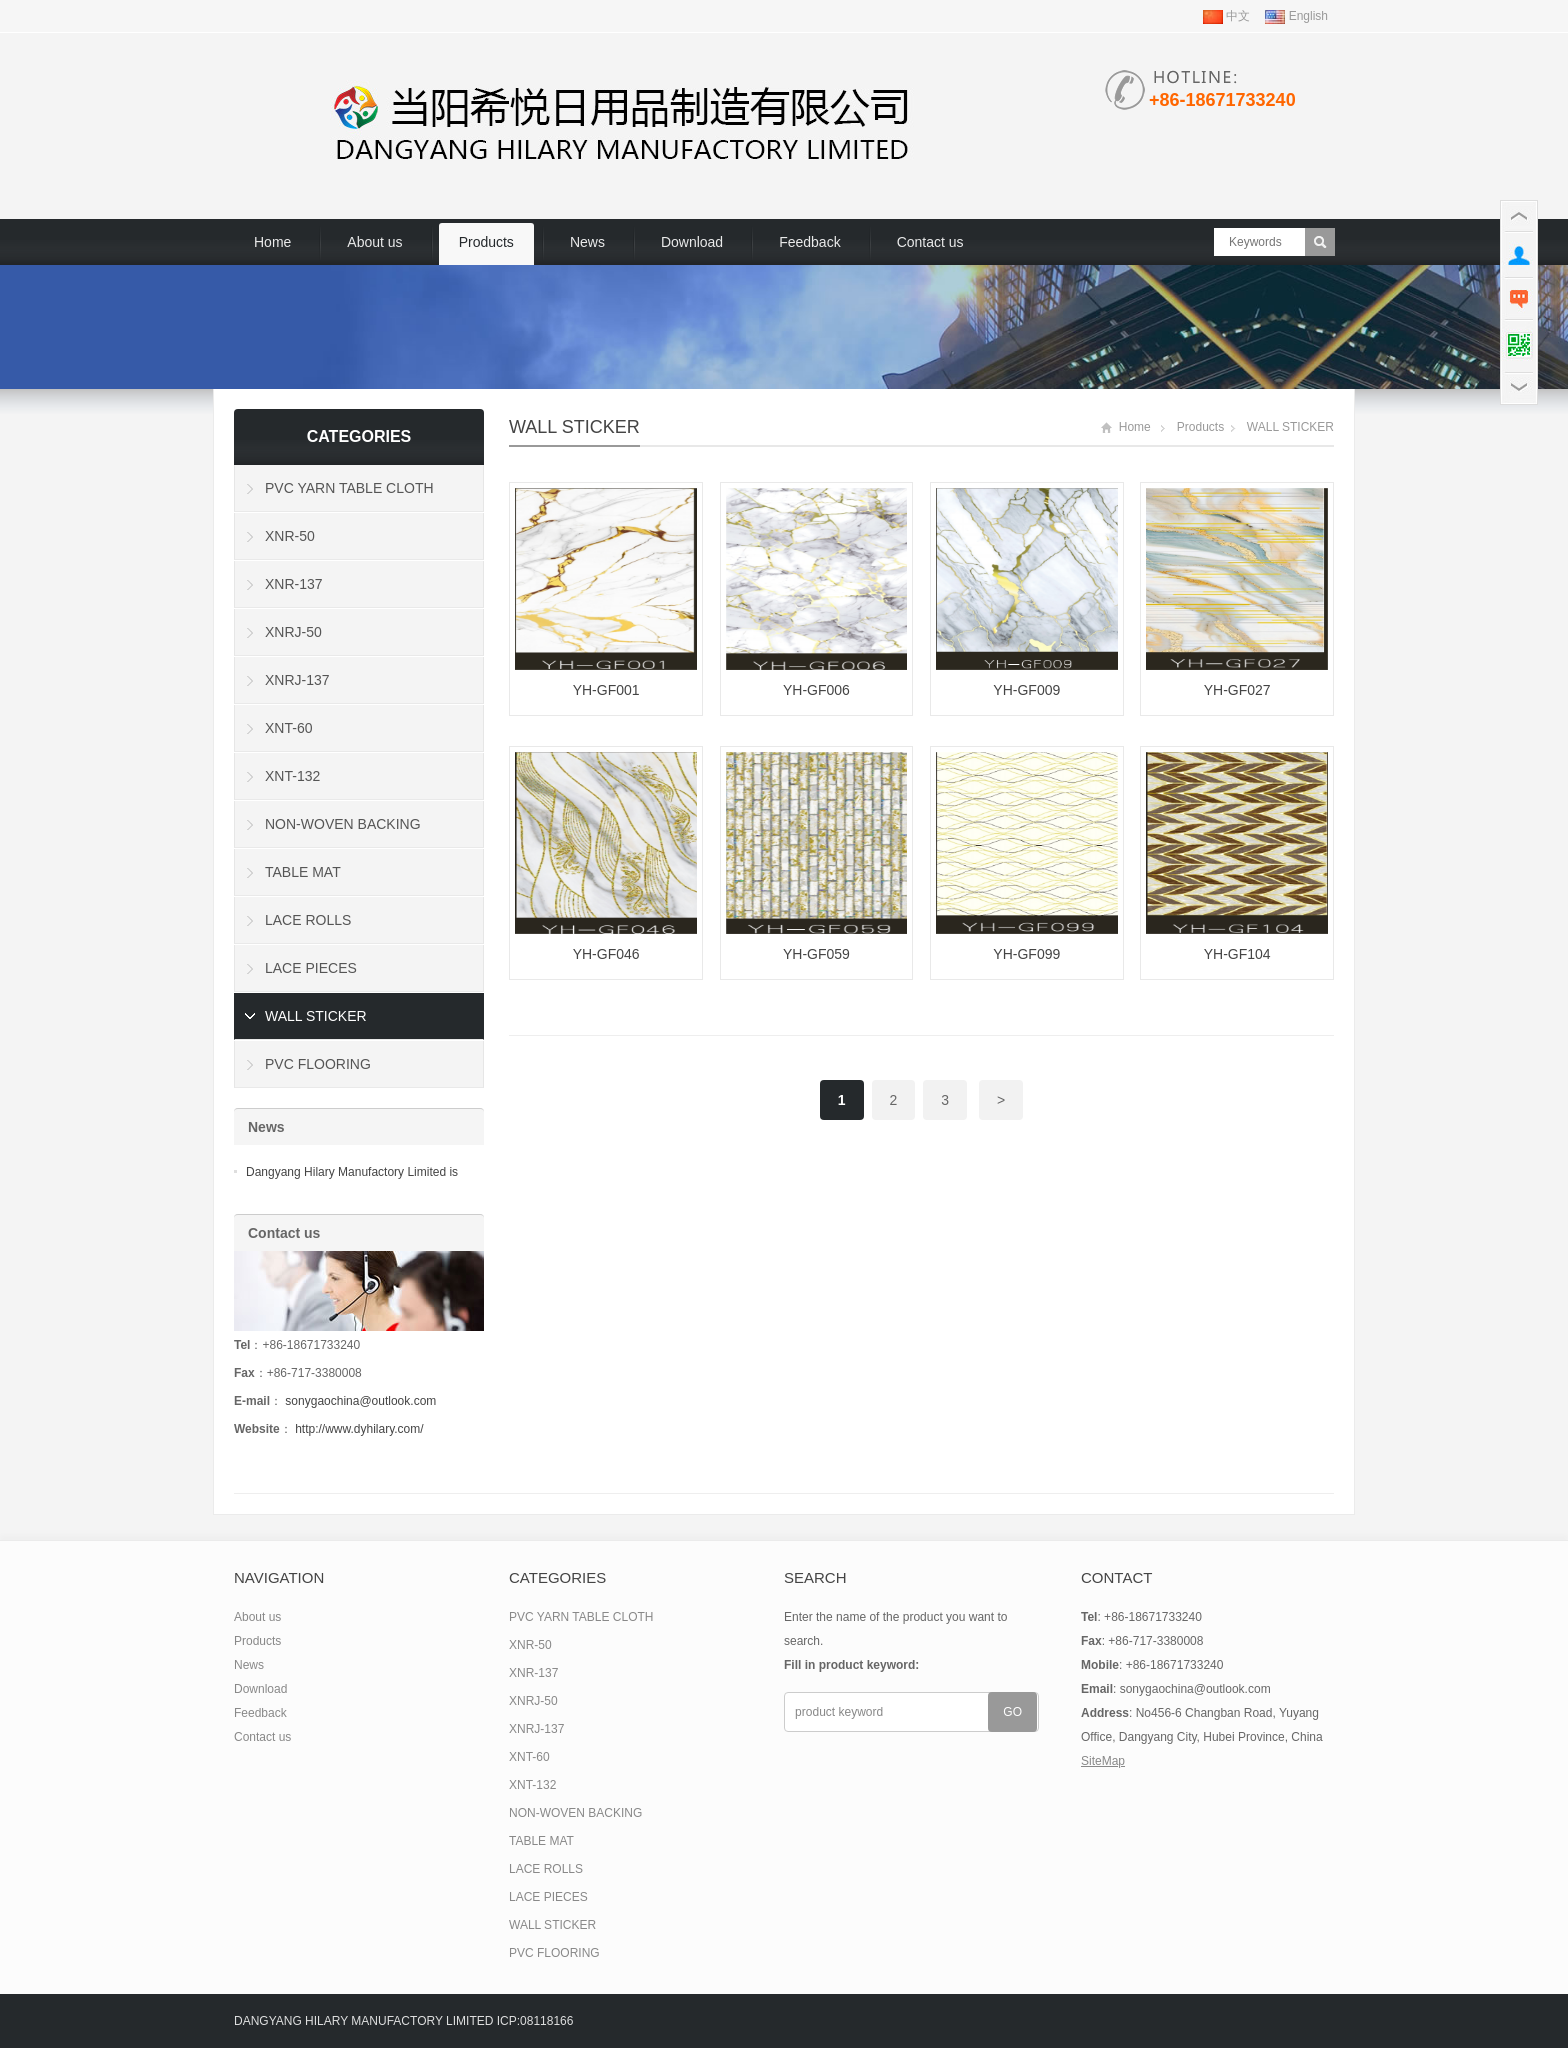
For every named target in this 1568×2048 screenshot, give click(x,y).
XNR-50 (290, 536)
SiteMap (1103, 1761)
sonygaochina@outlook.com (360, 1401)
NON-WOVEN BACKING (343, 824)
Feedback (809, 242)
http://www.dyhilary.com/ (359, 1429)
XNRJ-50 (293, 632)
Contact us (930, 242)
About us (374, 242)
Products (486, 242)
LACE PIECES (311, 968)
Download (692, 242)
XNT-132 (292, 776)
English (1296, 16)
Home (272, 242)
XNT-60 (288, 728)
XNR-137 (294, 584)
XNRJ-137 (297, 680)
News (587, 242)
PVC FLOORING (318, 1064)
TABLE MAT (303, 872)
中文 (1226, 16)
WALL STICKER (574, 427)
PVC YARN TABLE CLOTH (349, 488)
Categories (359, 436)
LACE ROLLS (308, 920)
